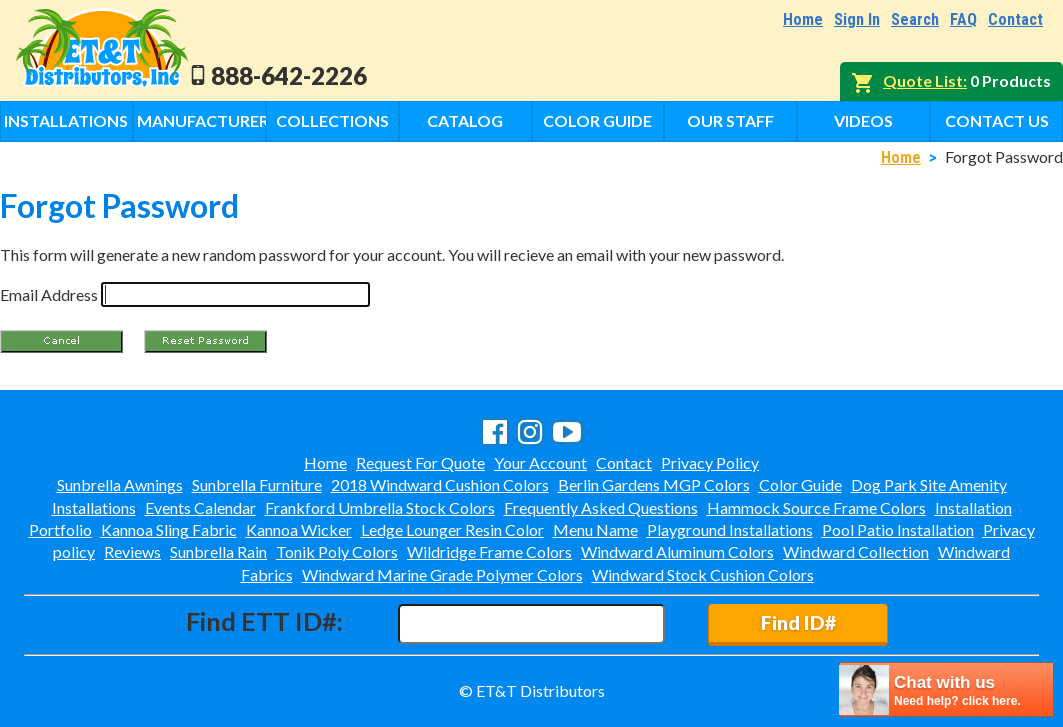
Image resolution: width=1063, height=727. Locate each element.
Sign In (857, 19)
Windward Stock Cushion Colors (703, 574)
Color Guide (597, 120)
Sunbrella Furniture (257, 484)
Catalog (465, 120)
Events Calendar (200, 507)
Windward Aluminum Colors (677, 551)
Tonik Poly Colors (337, 551)
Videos (863, 120)
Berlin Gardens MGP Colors (654, 484)
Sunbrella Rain (218, 551)
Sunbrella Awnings (120, 484)
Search (915, 19)
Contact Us (997, 120)
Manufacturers (201, 120)
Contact (1015, 19)
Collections (332, 120)
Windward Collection (856, 551)
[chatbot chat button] (946, 689)
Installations (66, 120)
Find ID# (798, 622)
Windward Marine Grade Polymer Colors (442, 574)
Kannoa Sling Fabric (169, 529)
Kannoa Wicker (299, 529)
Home (803, 19)
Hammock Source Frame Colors (816, 507)
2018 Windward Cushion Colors (440, 484)
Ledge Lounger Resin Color (452, 529)
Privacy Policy (710, 462)
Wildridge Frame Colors (489, 551)
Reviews (132, 551)
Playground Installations (730, 529)
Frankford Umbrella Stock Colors (380, 507)
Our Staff (730, 120)
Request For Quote (420, 462)
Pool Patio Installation (898, 529)
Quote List (923, 80)
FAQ (963, 19)
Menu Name (595, 529)
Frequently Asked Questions (601, 507)
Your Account (540, 462)
